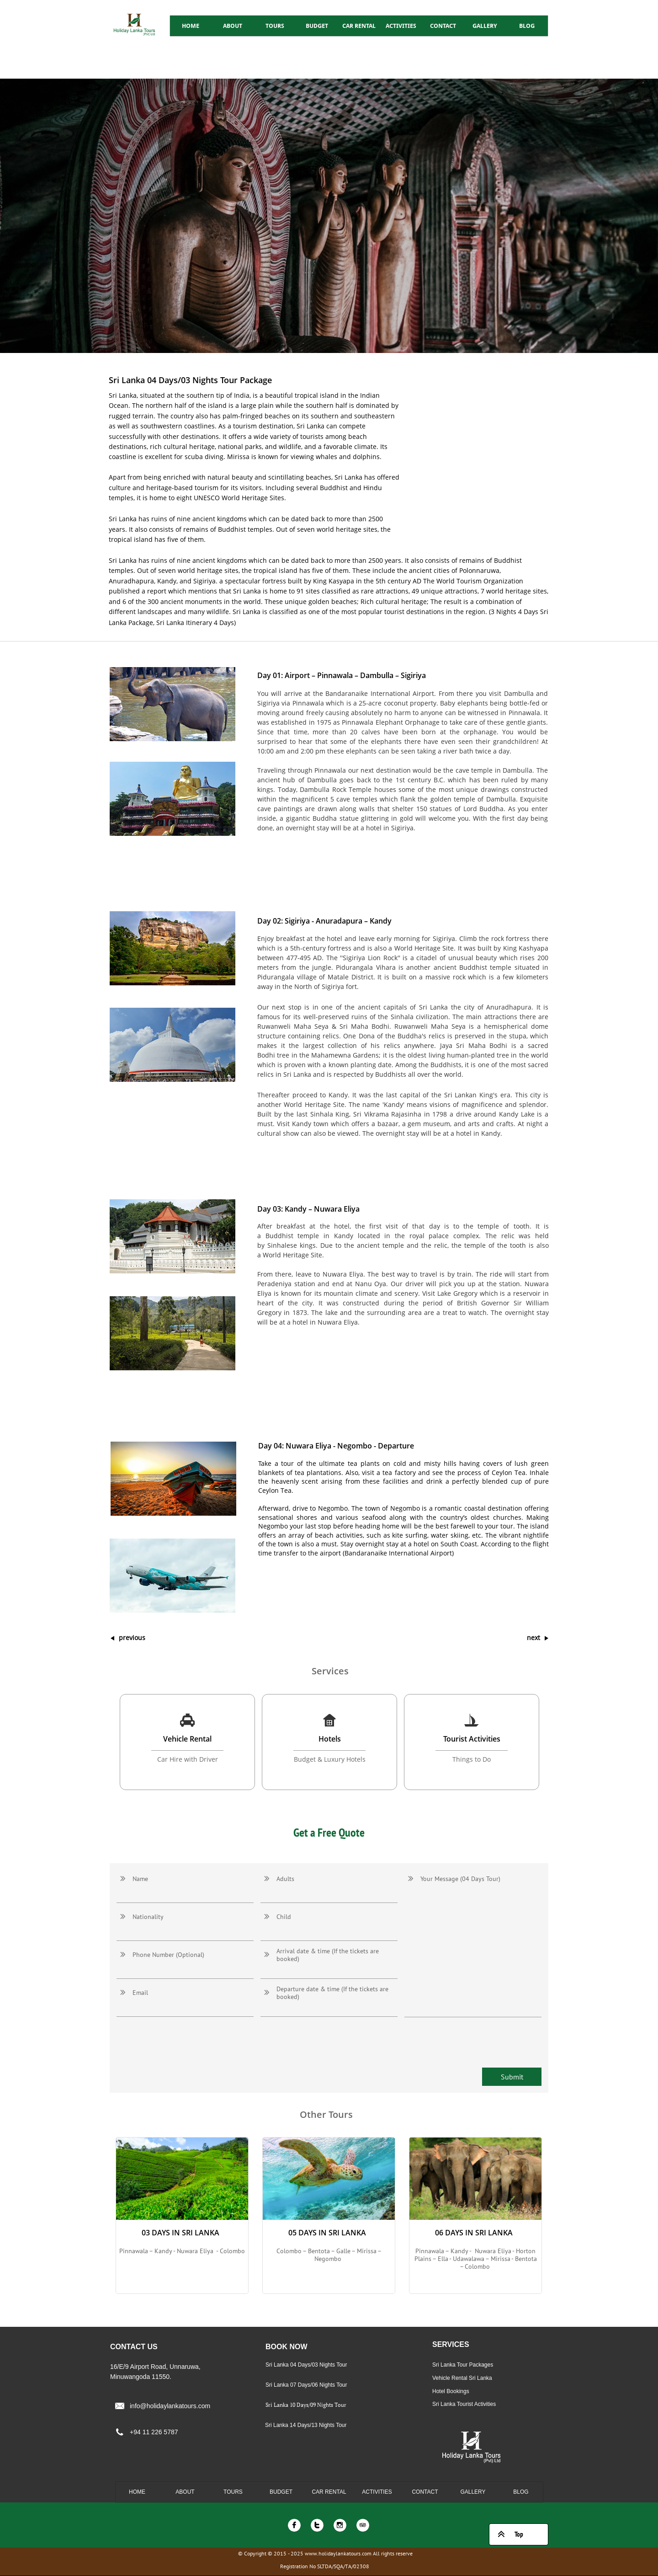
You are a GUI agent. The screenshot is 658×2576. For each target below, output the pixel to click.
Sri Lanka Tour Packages (462, 2365)
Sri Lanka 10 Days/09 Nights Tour (305, 2404)
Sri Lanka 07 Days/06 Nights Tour (306, 2385)
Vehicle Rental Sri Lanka (462, 2378)
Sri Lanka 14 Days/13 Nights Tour (306, 2425)
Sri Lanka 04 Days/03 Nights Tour (306, 2365)
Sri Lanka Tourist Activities (464, 2404)
